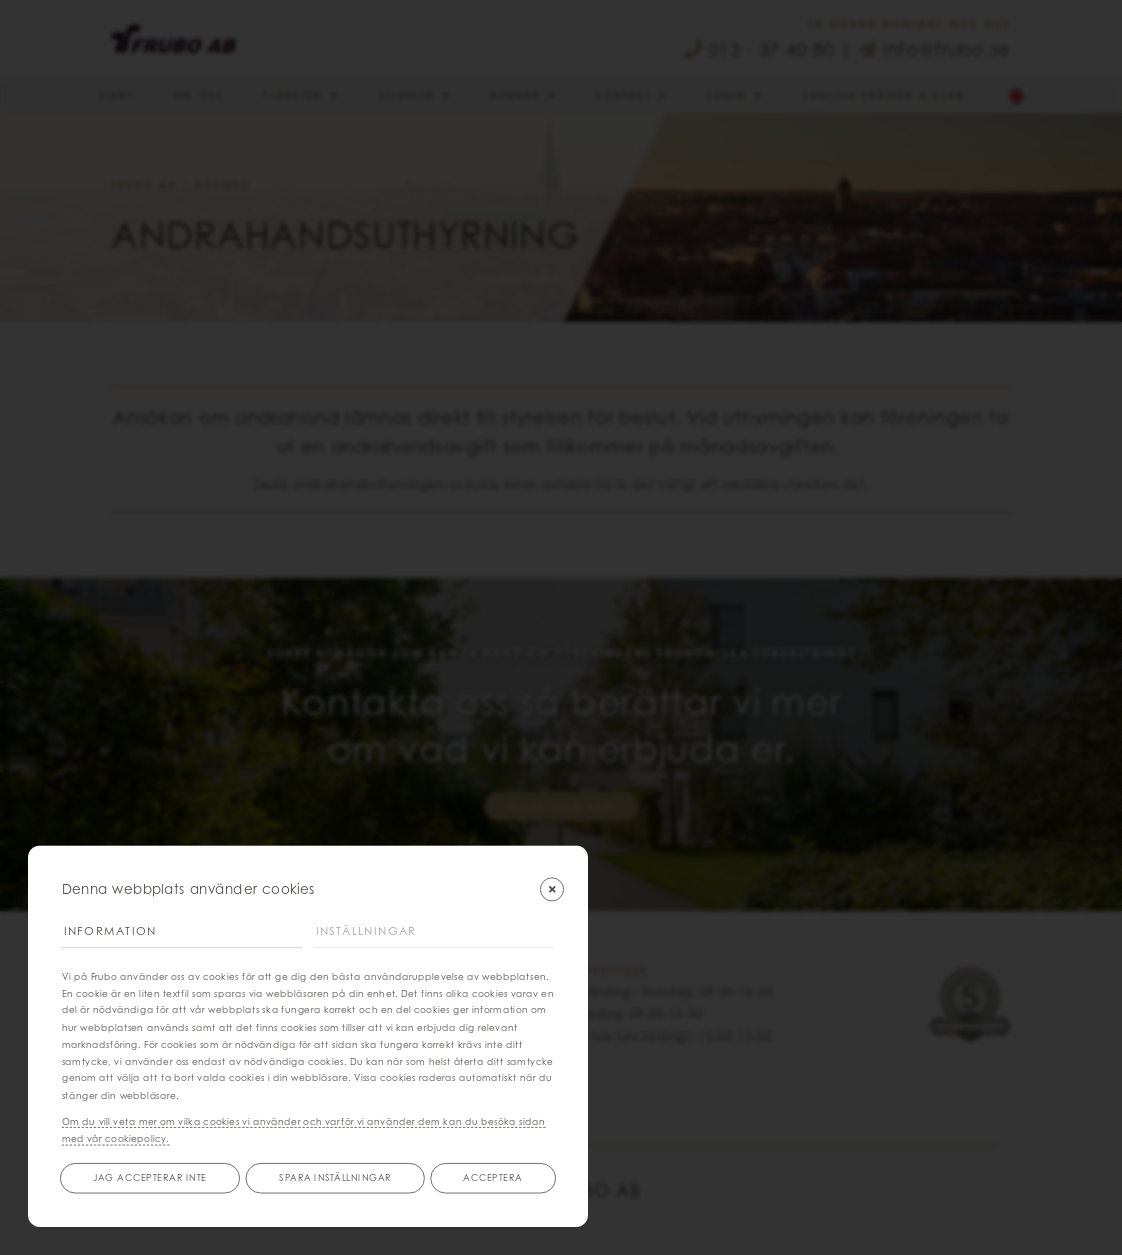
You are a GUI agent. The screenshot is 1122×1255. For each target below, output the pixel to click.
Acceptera (492, 1177)
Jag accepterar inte (150, 1177)
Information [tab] (110, 931)
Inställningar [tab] (367, 931)
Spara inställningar (335, 1177)
